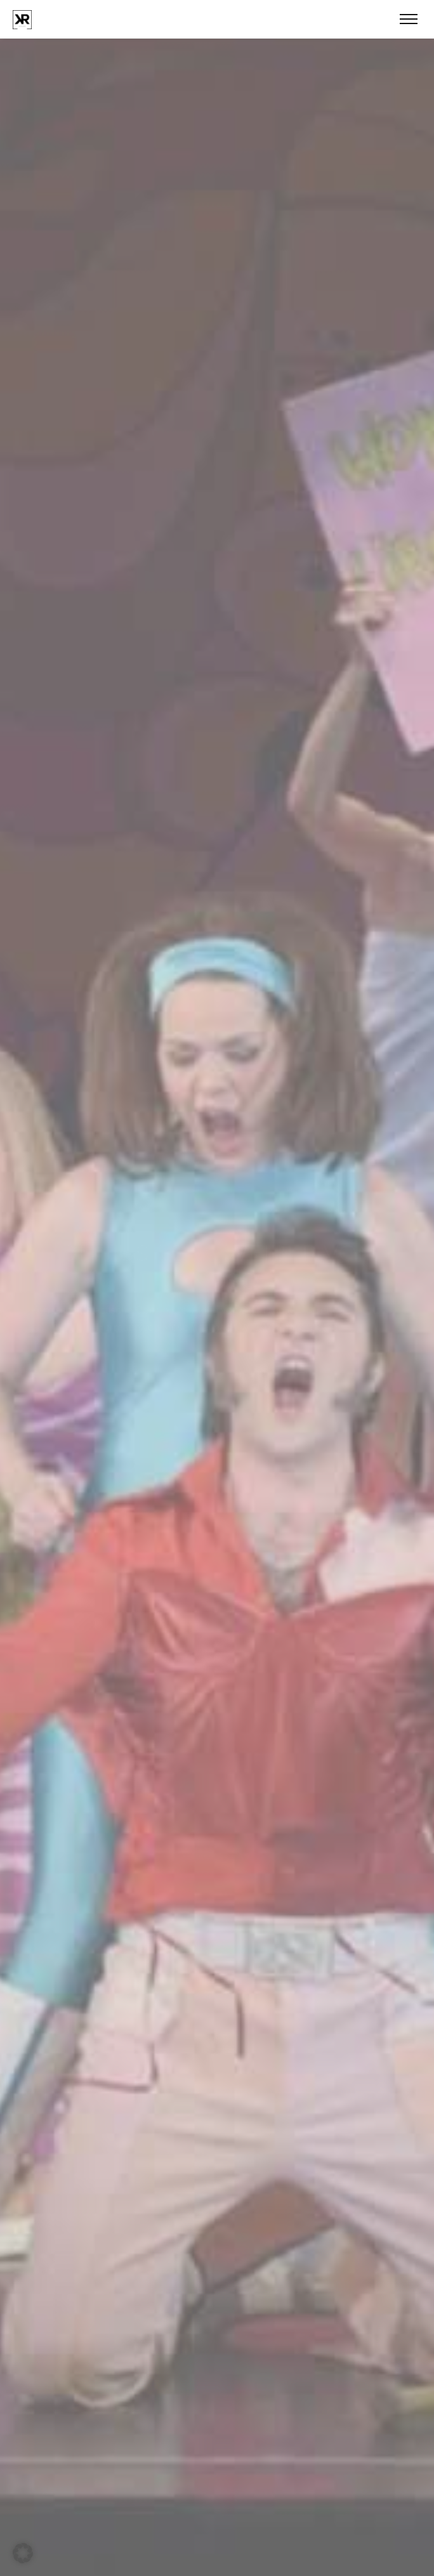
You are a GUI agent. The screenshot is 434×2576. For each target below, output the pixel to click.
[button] (23, 2553)
